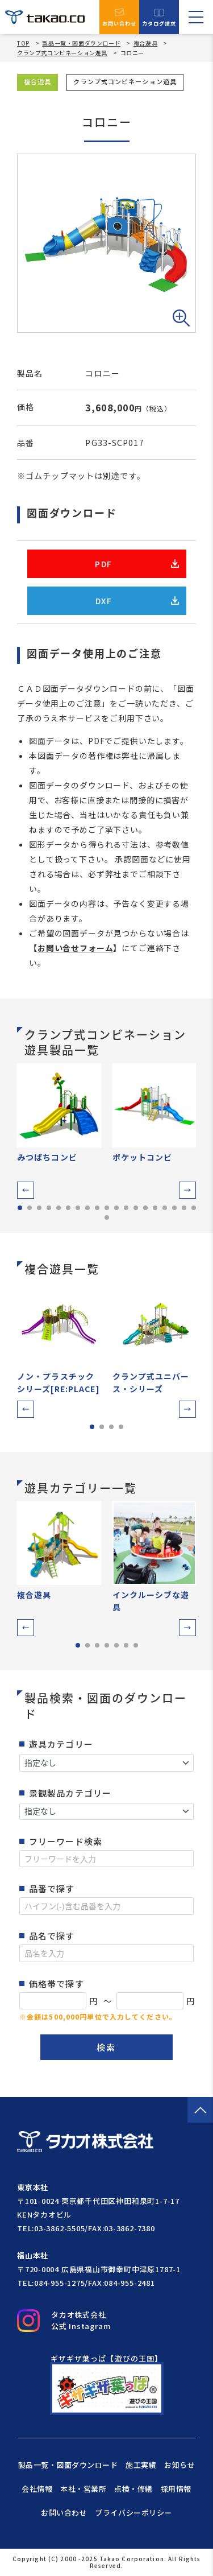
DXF (137, 600)
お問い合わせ (119, 17)
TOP (23, 43)
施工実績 (141, 2464)
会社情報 (37, 2488)
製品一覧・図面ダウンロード (81, 43)
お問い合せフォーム (75, 947)
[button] (25, 1190)
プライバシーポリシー (133, 2512)
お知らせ (179, 2464)
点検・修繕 (133, 2488)
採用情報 (176, 2488)
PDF (136, 563)
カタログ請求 (159, 17)
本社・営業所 (83, 2488)
